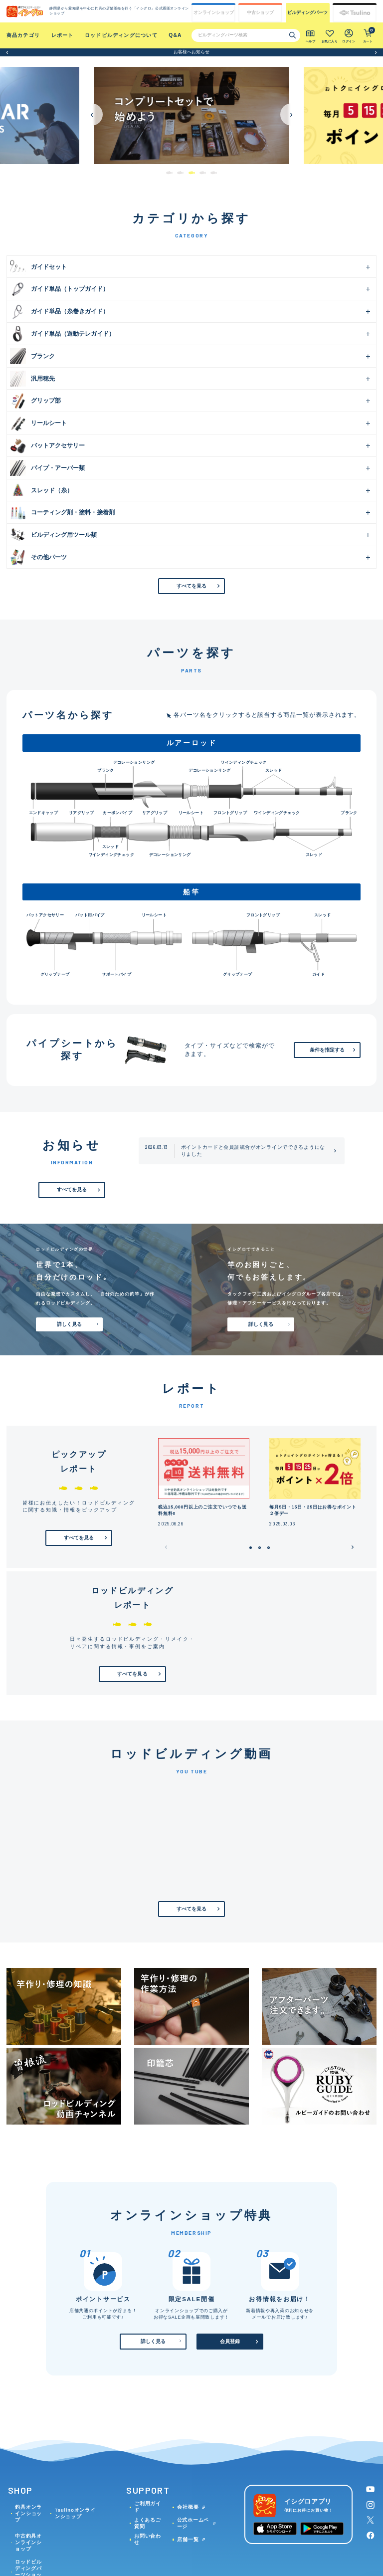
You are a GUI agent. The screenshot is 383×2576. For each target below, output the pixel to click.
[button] (7, 52)
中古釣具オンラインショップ (28, 2542)
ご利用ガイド (147, 2507)
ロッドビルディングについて (121, 35)
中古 (260, 12)
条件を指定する (327, 1050)
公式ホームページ (193, 2523)
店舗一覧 (187, 2539)
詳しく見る (69, 1324)
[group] (181, 115)
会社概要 (187, 2507)
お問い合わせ (147, 2539)
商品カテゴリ (23, 35)
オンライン (213, 12)
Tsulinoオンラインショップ (75, 2513)
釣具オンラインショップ (28, 2513)
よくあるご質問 (147, 2523)
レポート (62, 35)
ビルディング (307, 12)
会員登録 (230, 2341)
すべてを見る (192, 586)
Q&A (175, 35)
